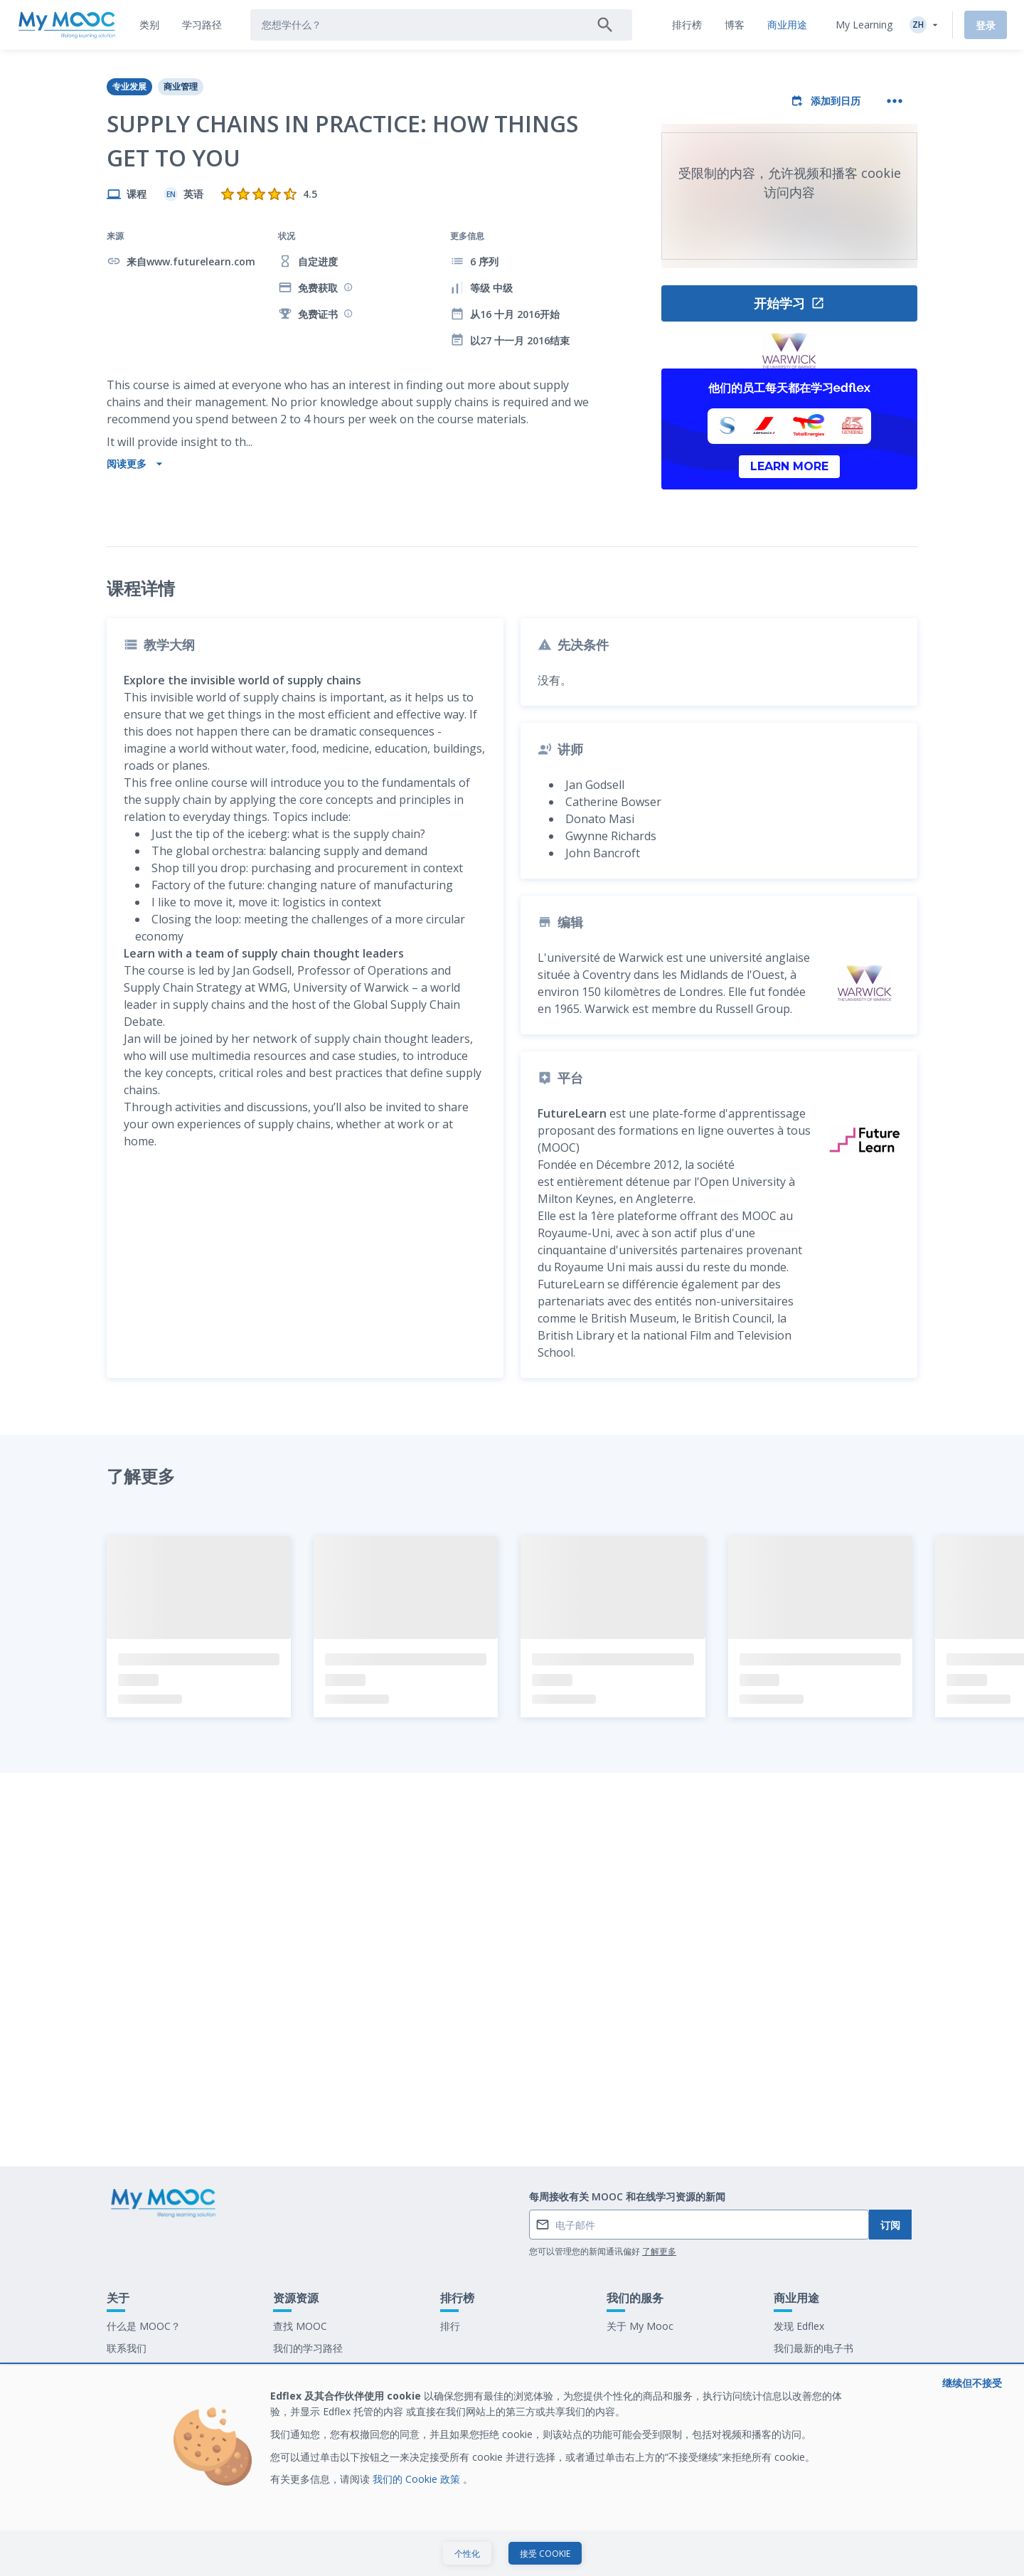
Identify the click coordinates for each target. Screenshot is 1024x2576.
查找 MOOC (300, 2326)
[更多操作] (894, 101)
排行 (450, 2326)
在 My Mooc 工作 (813, 2370)
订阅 (890, 2225)
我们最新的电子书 (813, 2348)
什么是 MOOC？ (144, 2326)
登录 (986, 25)
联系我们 (126, 2348)
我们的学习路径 (308, 2348)
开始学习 (789, 303)
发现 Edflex (799, 2326)
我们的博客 (298, 2370)
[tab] (149, 25)
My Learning (864, 24)
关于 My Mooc (640, 2326)
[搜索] (605, 24)
